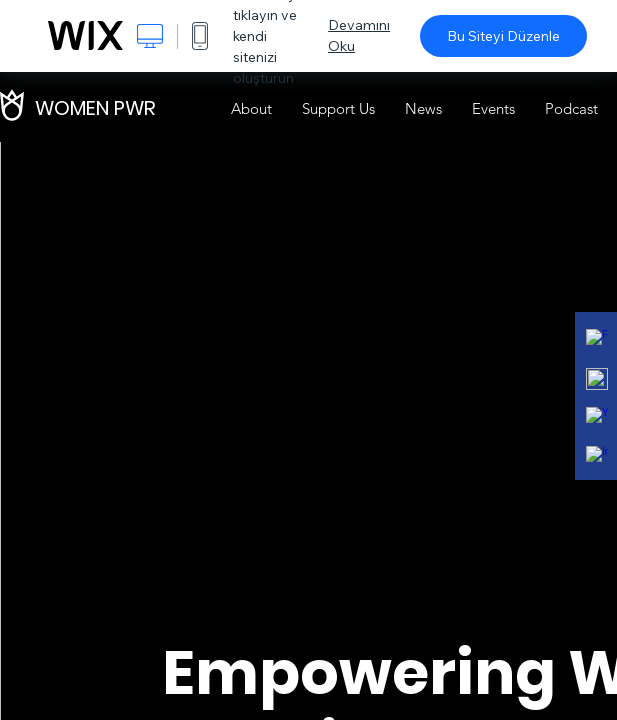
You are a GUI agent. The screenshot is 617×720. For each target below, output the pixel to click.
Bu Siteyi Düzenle (503, 36)
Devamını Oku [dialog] (359, 35)
